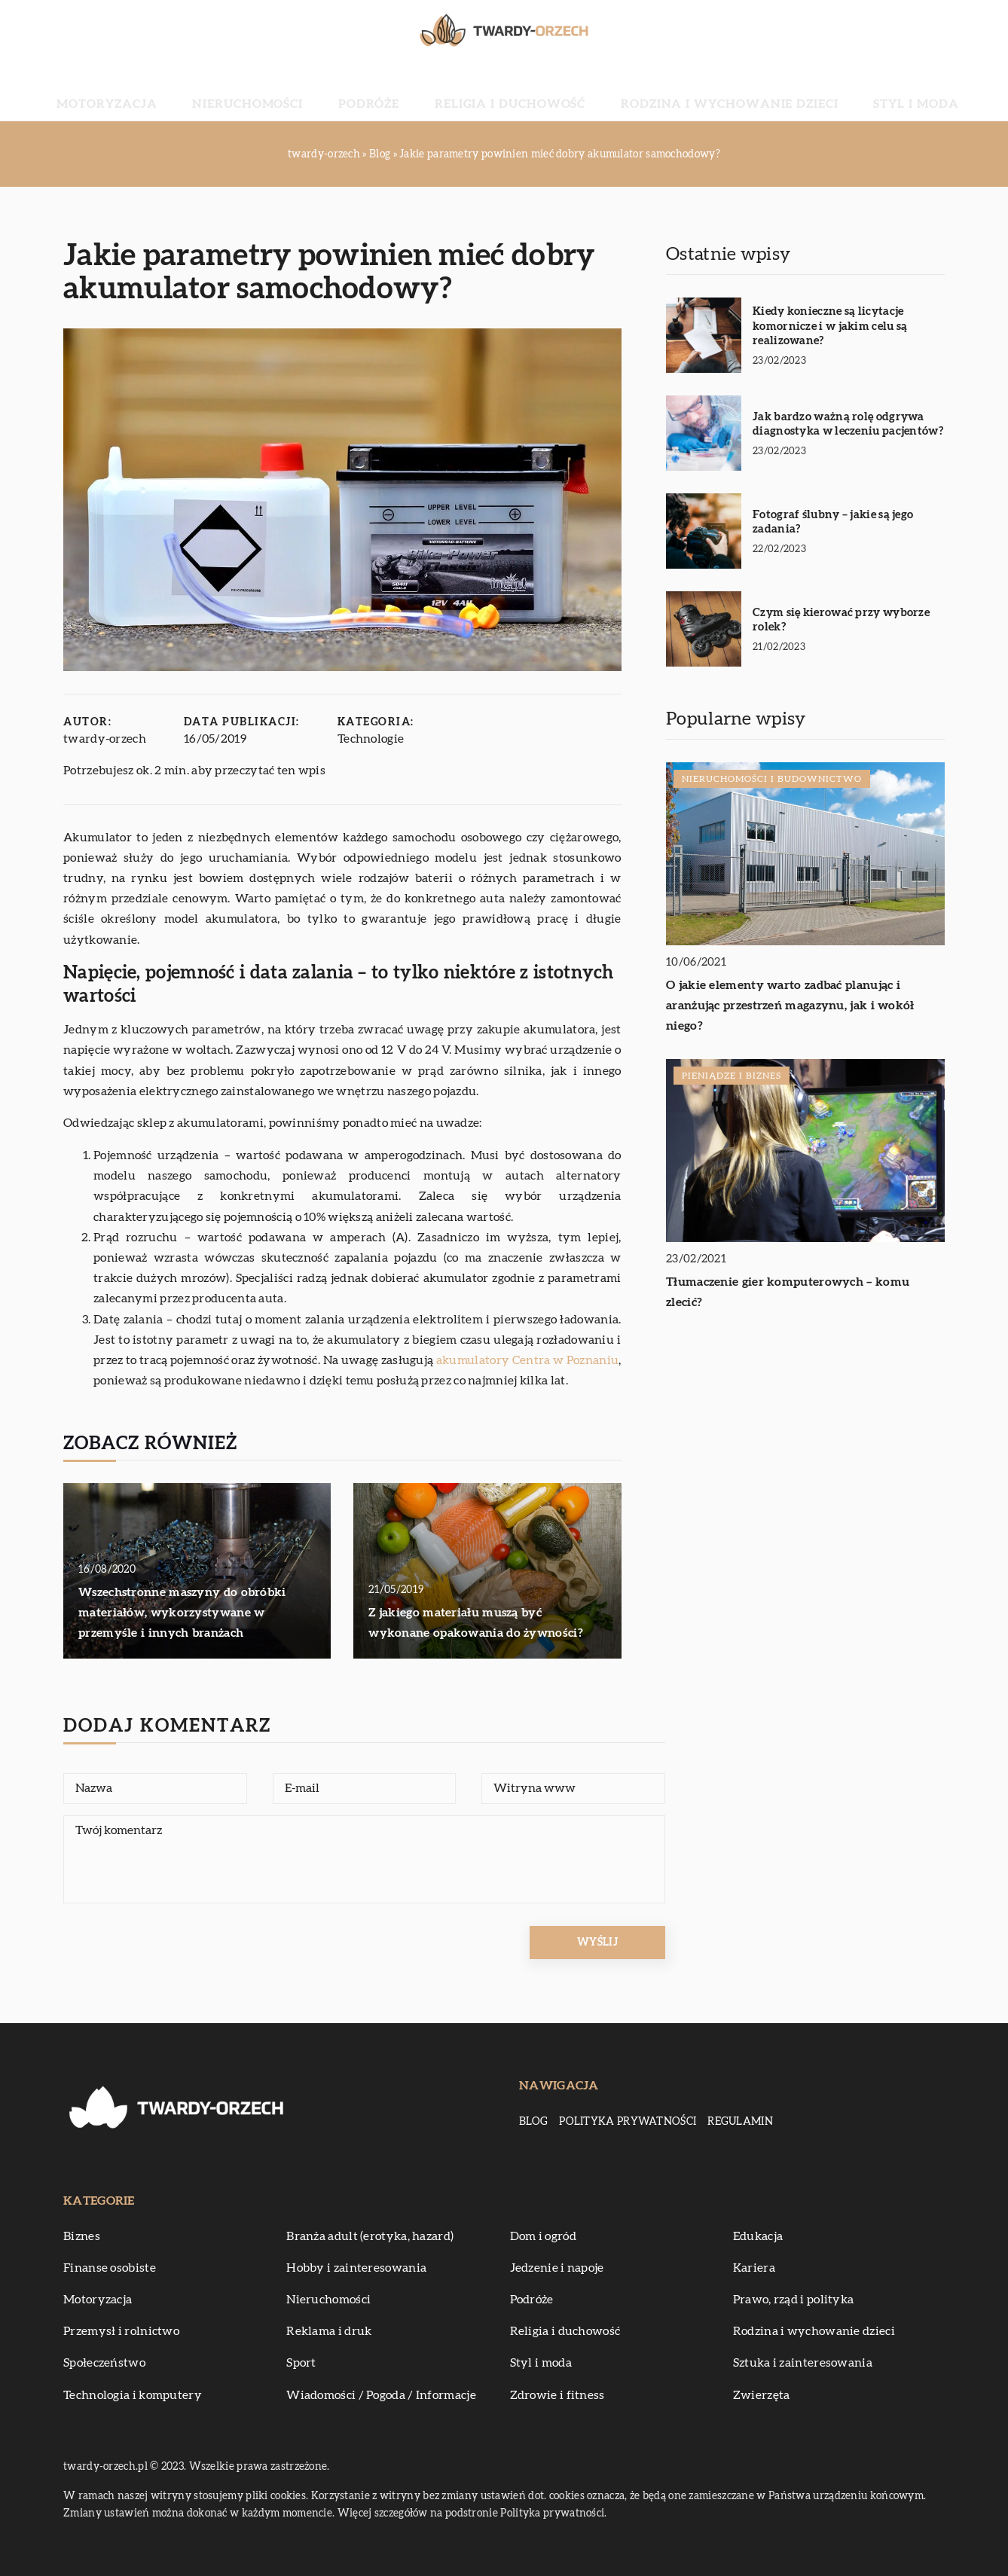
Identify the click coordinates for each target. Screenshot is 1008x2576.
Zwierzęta (761, 2395)
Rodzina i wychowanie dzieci (674, 90)
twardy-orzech (104, 739)
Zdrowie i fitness (557, 2395)
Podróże (400, 90)
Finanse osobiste (109, 2268)
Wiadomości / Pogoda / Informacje (381, 2395)
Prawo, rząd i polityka (793, 2300)
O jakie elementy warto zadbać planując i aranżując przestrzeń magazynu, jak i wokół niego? (790, 1005)
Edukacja (758, 2236)
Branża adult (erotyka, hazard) (370, 2236)
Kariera (754, 2268)
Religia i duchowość (505, 90)
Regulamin (740, 2122)
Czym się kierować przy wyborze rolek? (841, 620)
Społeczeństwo (104, 2363)
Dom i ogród (543, 2236)
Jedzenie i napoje (557, 2268)
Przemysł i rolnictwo (121, 2331)
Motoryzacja (206, 90)
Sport (301, 2363)
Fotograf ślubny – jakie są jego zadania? (833, 522)
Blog (533, 2122)
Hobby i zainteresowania (356, 2268)
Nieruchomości (312, 90)
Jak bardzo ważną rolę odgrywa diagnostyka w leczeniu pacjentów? (848, 424)
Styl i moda (815, 90)
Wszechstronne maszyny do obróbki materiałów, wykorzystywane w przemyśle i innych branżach (182, 1612)
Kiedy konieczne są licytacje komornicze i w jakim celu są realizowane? (830, 326)
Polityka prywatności (627, 2122)
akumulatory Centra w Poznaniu (527, 1360)
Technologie (371, 739)
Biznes (81, 2236)
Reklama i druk (328, 2331)
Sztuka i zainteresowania (802, 2363)
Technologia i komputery (132, 2395)
